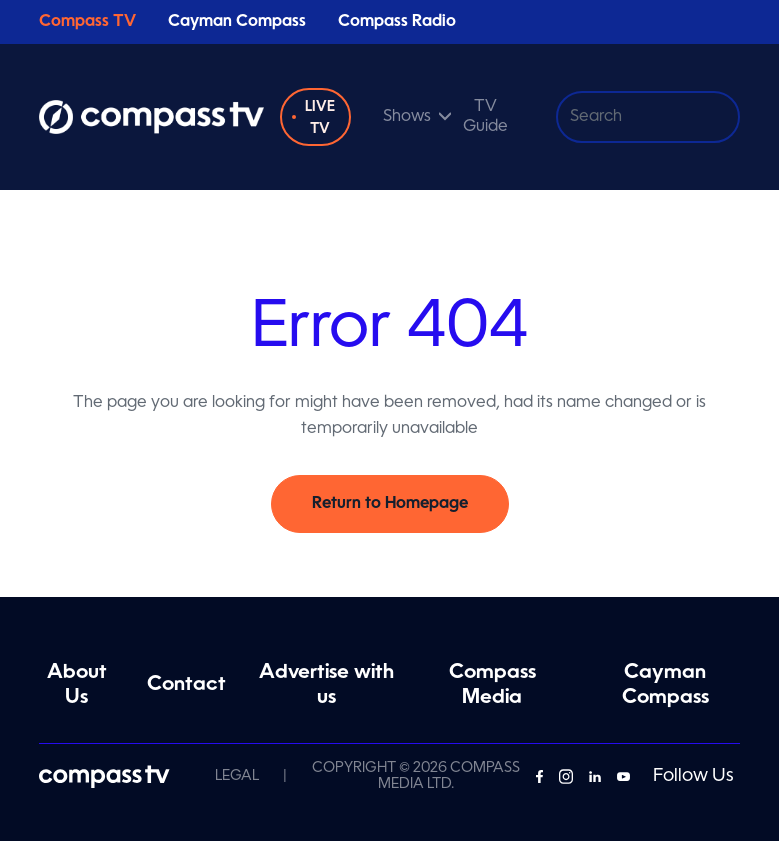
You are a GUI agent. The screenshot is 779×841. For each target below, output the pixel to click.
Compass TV (87, 22)
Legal (237, 776)
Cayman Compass (237, 22)
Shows (407, 117)
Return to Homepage (390, 504)
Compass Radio (397, 22)
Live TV (320, 118)
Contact (186, 685)
